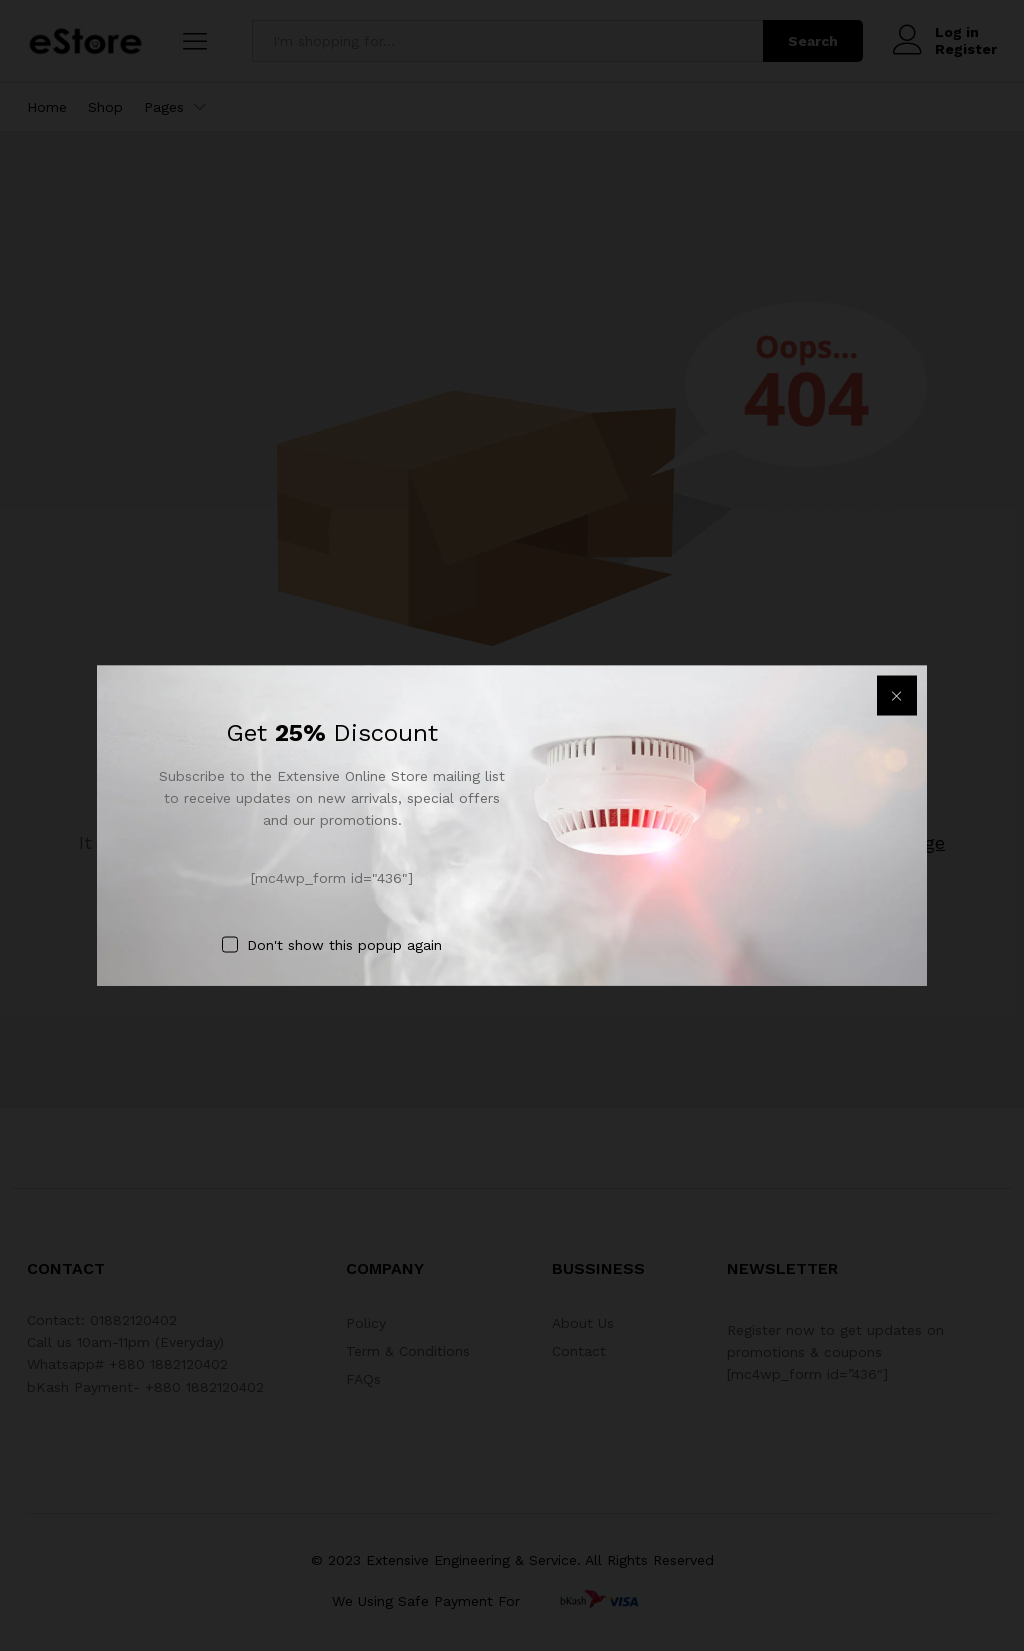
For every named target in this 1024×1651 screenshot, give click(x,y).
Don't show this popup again (344, 945)
